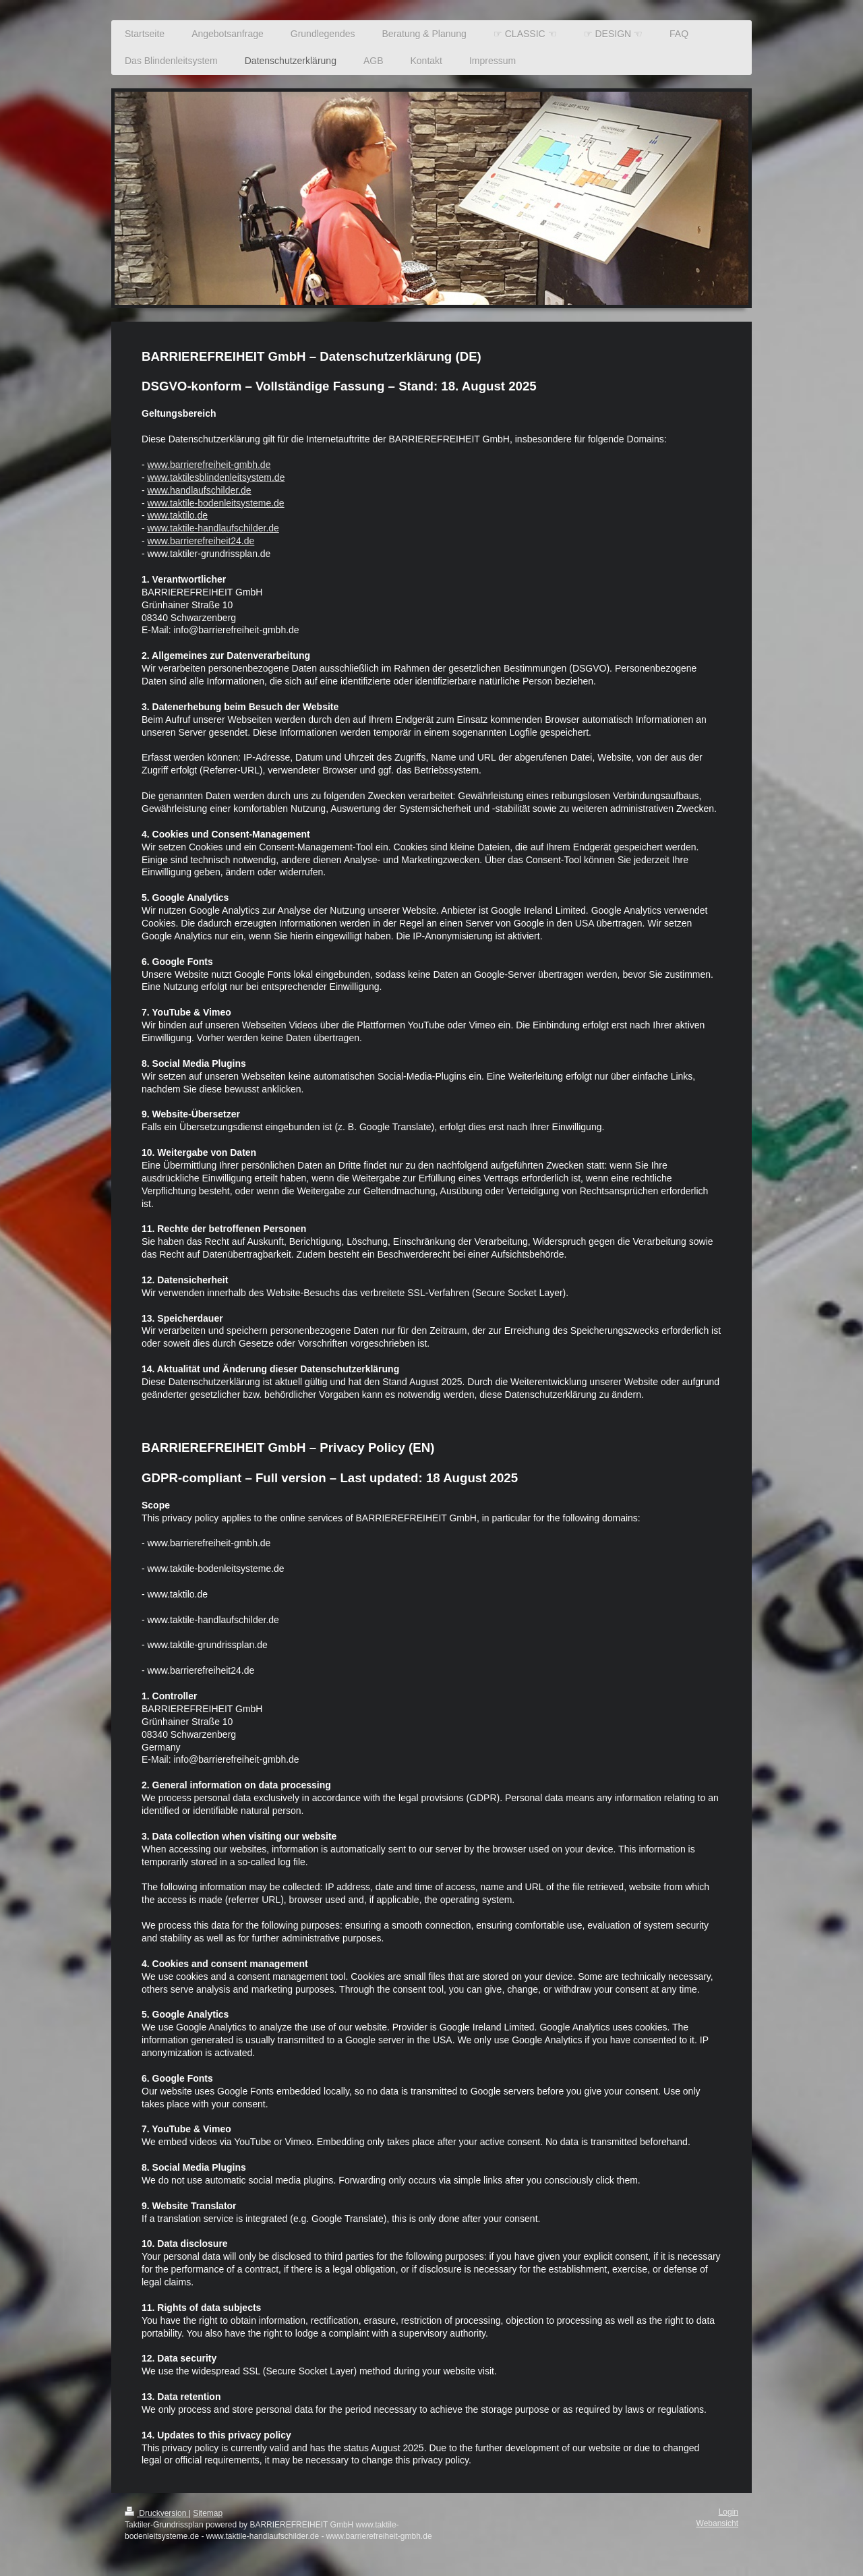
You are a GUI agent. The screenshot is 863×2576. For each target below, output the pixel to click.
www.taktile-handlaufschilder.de (213, 528)
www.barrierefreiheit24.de (201, 540)
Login (728, 2512)
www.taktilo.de (178, 515)
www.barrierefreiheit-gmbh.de (209, 464)
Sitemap (207, 2513)
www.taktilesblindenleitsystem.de (216, 477)
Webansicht (717, 2523)
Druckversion (157, 2513)
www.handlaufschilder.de (199, 490)
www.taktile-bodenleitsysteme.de (216, 503)
